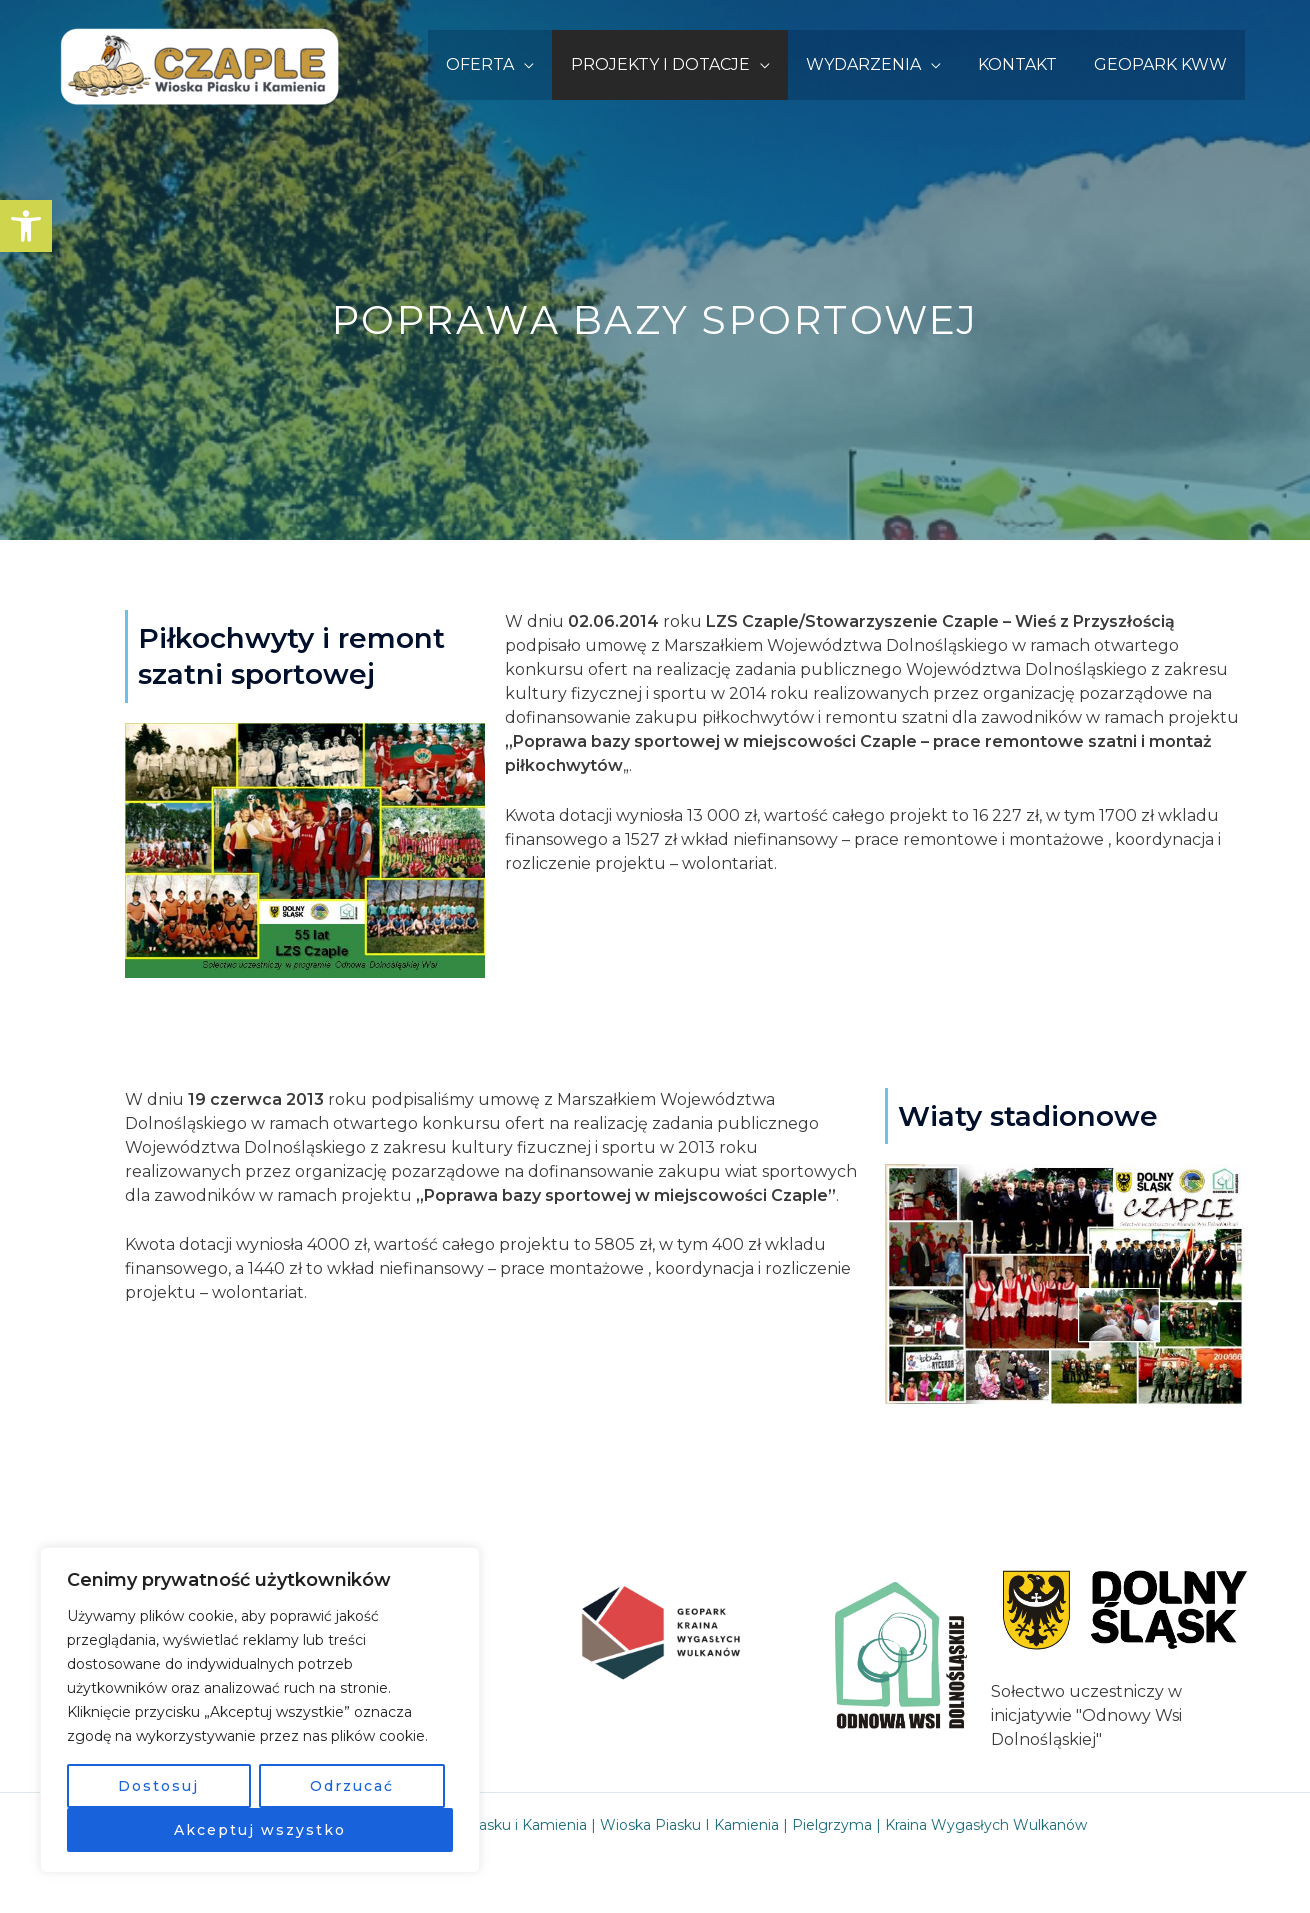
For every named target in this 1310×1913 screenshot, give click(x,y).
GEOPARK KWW (1162, 64)
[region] (260, 1710)
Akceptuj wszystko (260, 1830)
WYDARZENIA (875, 64)
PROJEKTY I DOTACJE (676, 64)
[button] (26, 226)
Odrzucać (352, 1786)
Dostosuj (158, 1786)
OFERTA (501, 64)
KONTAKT (1024, 64)
